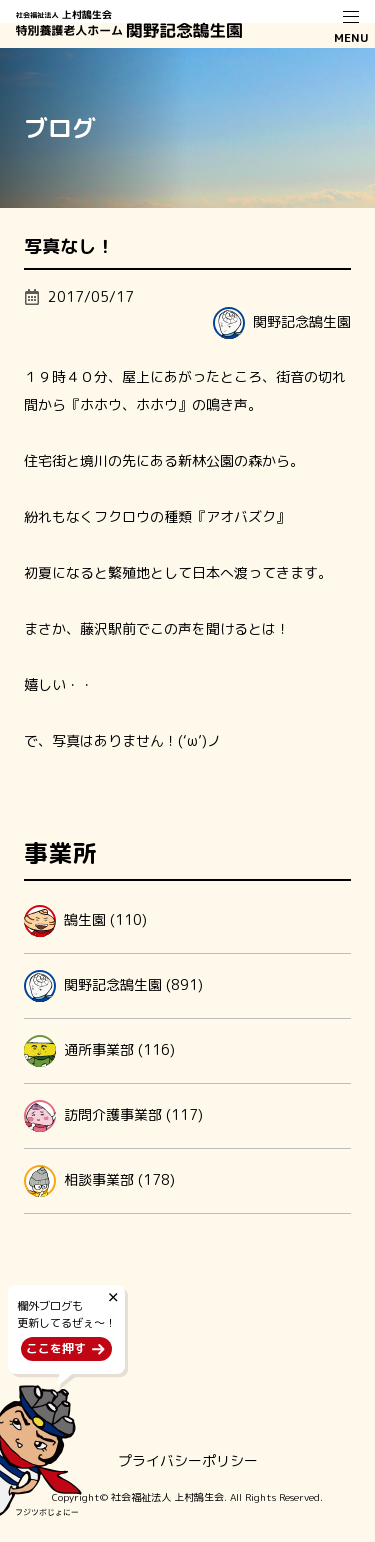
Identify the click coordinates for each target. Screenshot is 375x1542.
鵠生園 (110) (85, 921)
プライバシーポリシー (188, 1460)
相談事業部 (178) (99, 1181)
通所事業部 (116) (99, 1051)
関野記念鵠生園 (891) (113, 986)
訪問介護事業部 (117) (113, 1116)
